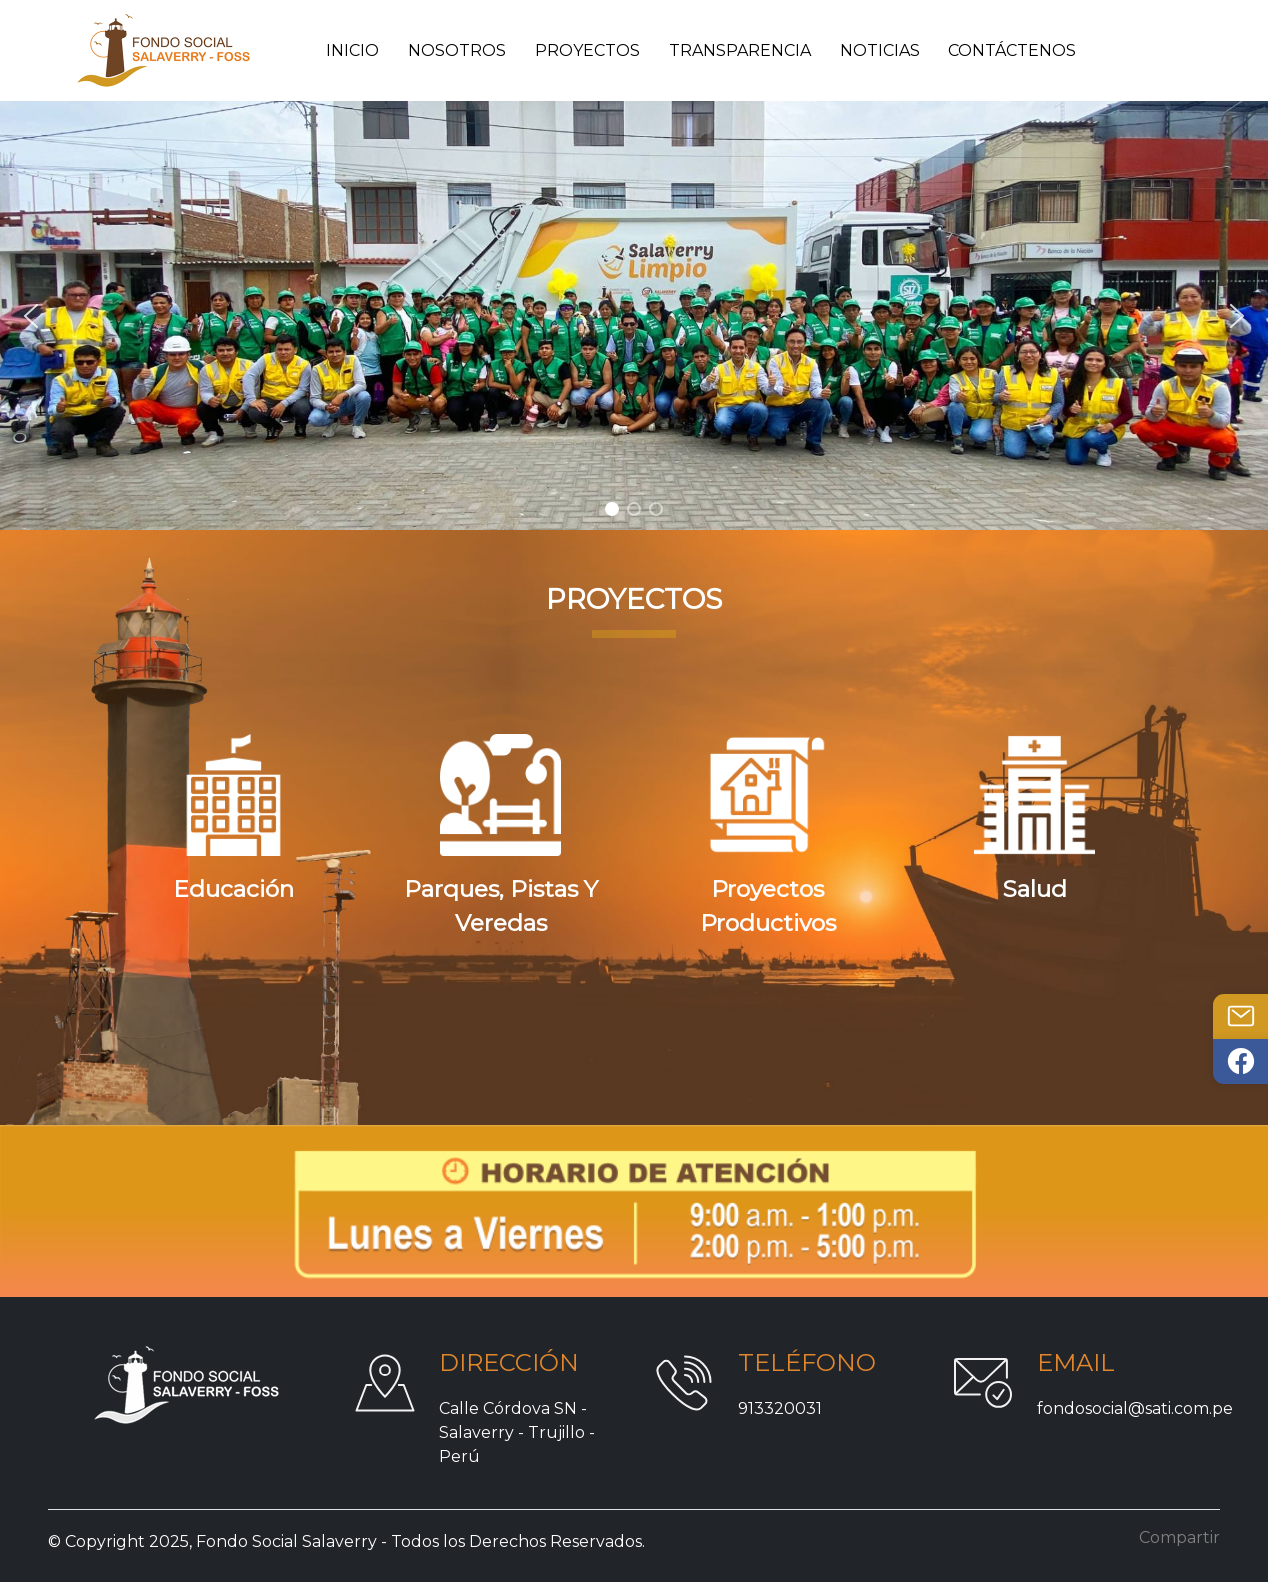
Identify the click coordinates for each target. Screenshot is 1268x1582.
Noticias (880, 50)
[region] (634, 315)
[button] (31, 316)
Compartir (1179, 1537)
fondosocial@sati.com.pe (1135, 1408)
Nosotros (457, 50)
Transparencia (740, 50)
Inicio (352, 50)
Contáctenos (1012, 50)
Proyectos (587, 50)
